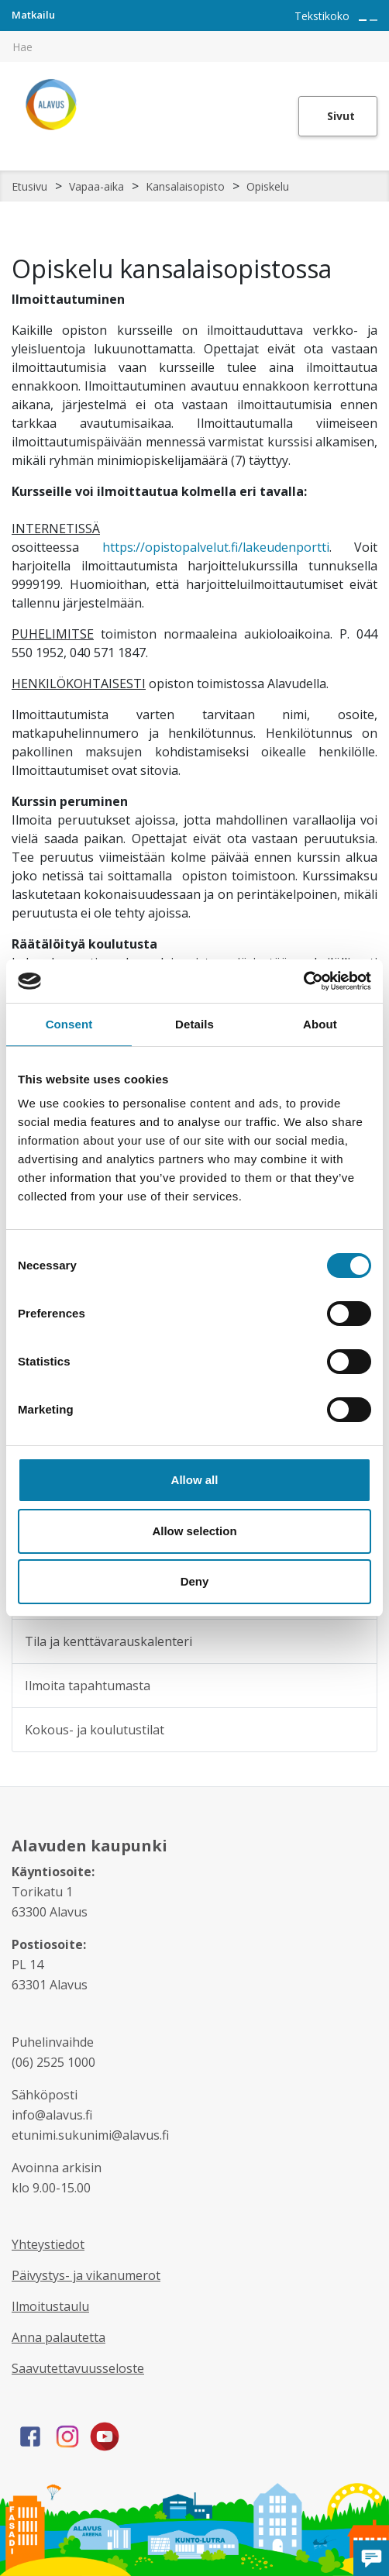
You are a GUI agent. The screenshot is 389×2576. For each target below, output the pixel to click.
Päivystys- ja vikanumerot (86, 2275)
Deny (195, 1581)
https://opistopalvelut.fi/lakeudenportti (215, 547)
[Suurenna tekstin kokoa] (363, 20)
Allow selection (194, 1531)
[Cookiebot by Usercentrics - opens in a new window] (303, 981)
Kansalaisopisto (185, 186)
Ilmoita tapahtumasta (87, 1685)
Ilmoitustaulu (50, 2306)
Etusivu (29, 186)
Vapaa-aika (96, 186)
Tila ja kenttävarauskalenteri (108, 1641)
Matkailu (33, 15)
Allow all (195, 1479)
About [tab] (320, 1024)
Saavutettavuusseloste (78, 2368)
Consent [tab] (69, 1024)
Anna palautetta (58, 2337)
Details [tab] (194, 1024)
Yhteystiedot (48, 2244)
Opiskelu (267, 186)
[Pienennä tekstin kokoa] (373, 20)
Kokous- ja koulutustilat (94, 1729)
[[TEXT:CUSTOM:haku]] (378, 35)
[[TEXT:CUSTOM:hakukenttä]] (194, 46)
